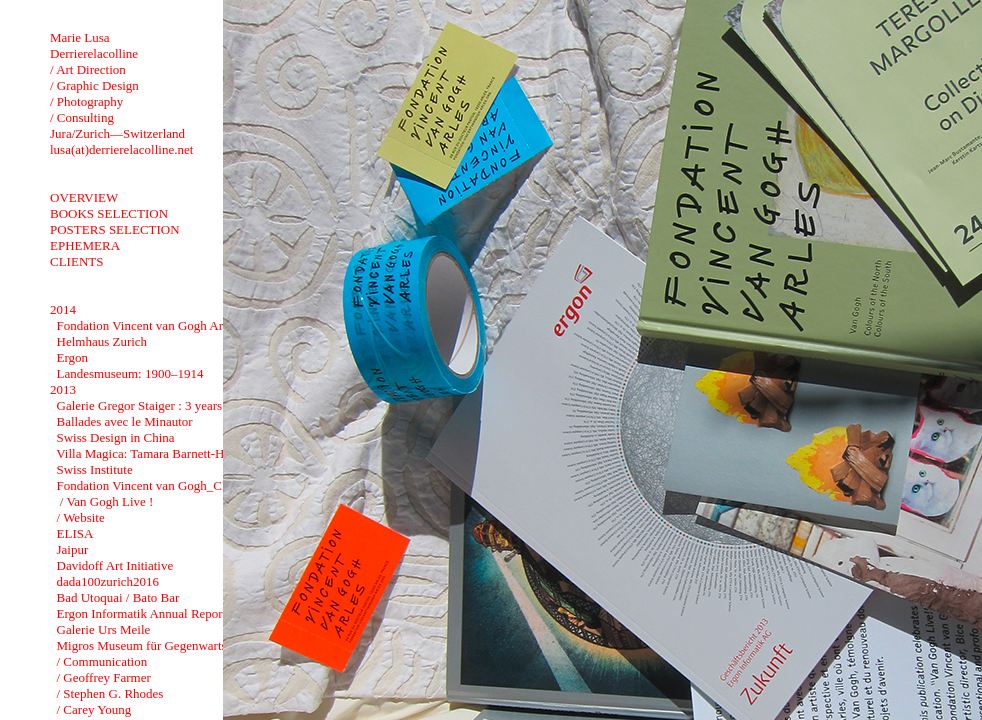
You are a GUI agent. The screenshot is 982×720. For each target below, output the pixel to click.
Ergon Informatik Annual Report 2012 (156, 613)
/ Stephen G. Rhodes (110, 693)
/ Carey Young (94, 709)
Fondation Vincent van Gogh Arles (147, 325)
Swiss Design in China (116, 437)
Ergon (73, 357)
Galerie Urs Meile (104, 629)
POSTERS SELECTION (115, 229)
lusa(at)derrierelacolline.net (121, 149)
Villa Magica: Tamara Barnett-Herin (150, 453)
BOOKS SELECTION (109, 213)
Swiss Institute (95, 469)
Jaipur (73, 549)
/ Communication (102, 661)
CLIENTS (76, 261)
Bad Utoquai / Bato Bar (118, 597)
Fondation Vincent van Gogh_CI (142, 485)
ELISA (75, 533)
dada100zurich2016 (108, 581)
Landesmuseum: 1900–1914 (130, 373)
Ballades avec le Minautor (125, 421)
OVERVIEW (84, 197)
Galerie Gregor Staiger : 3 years (140, 405)
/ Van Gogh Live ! (105, 501)
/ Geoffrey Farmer (104, 677)
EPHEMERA (85, 245)
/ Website (81, 517)
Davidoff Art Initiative (115, 565)
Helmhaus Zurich (102, 341)
